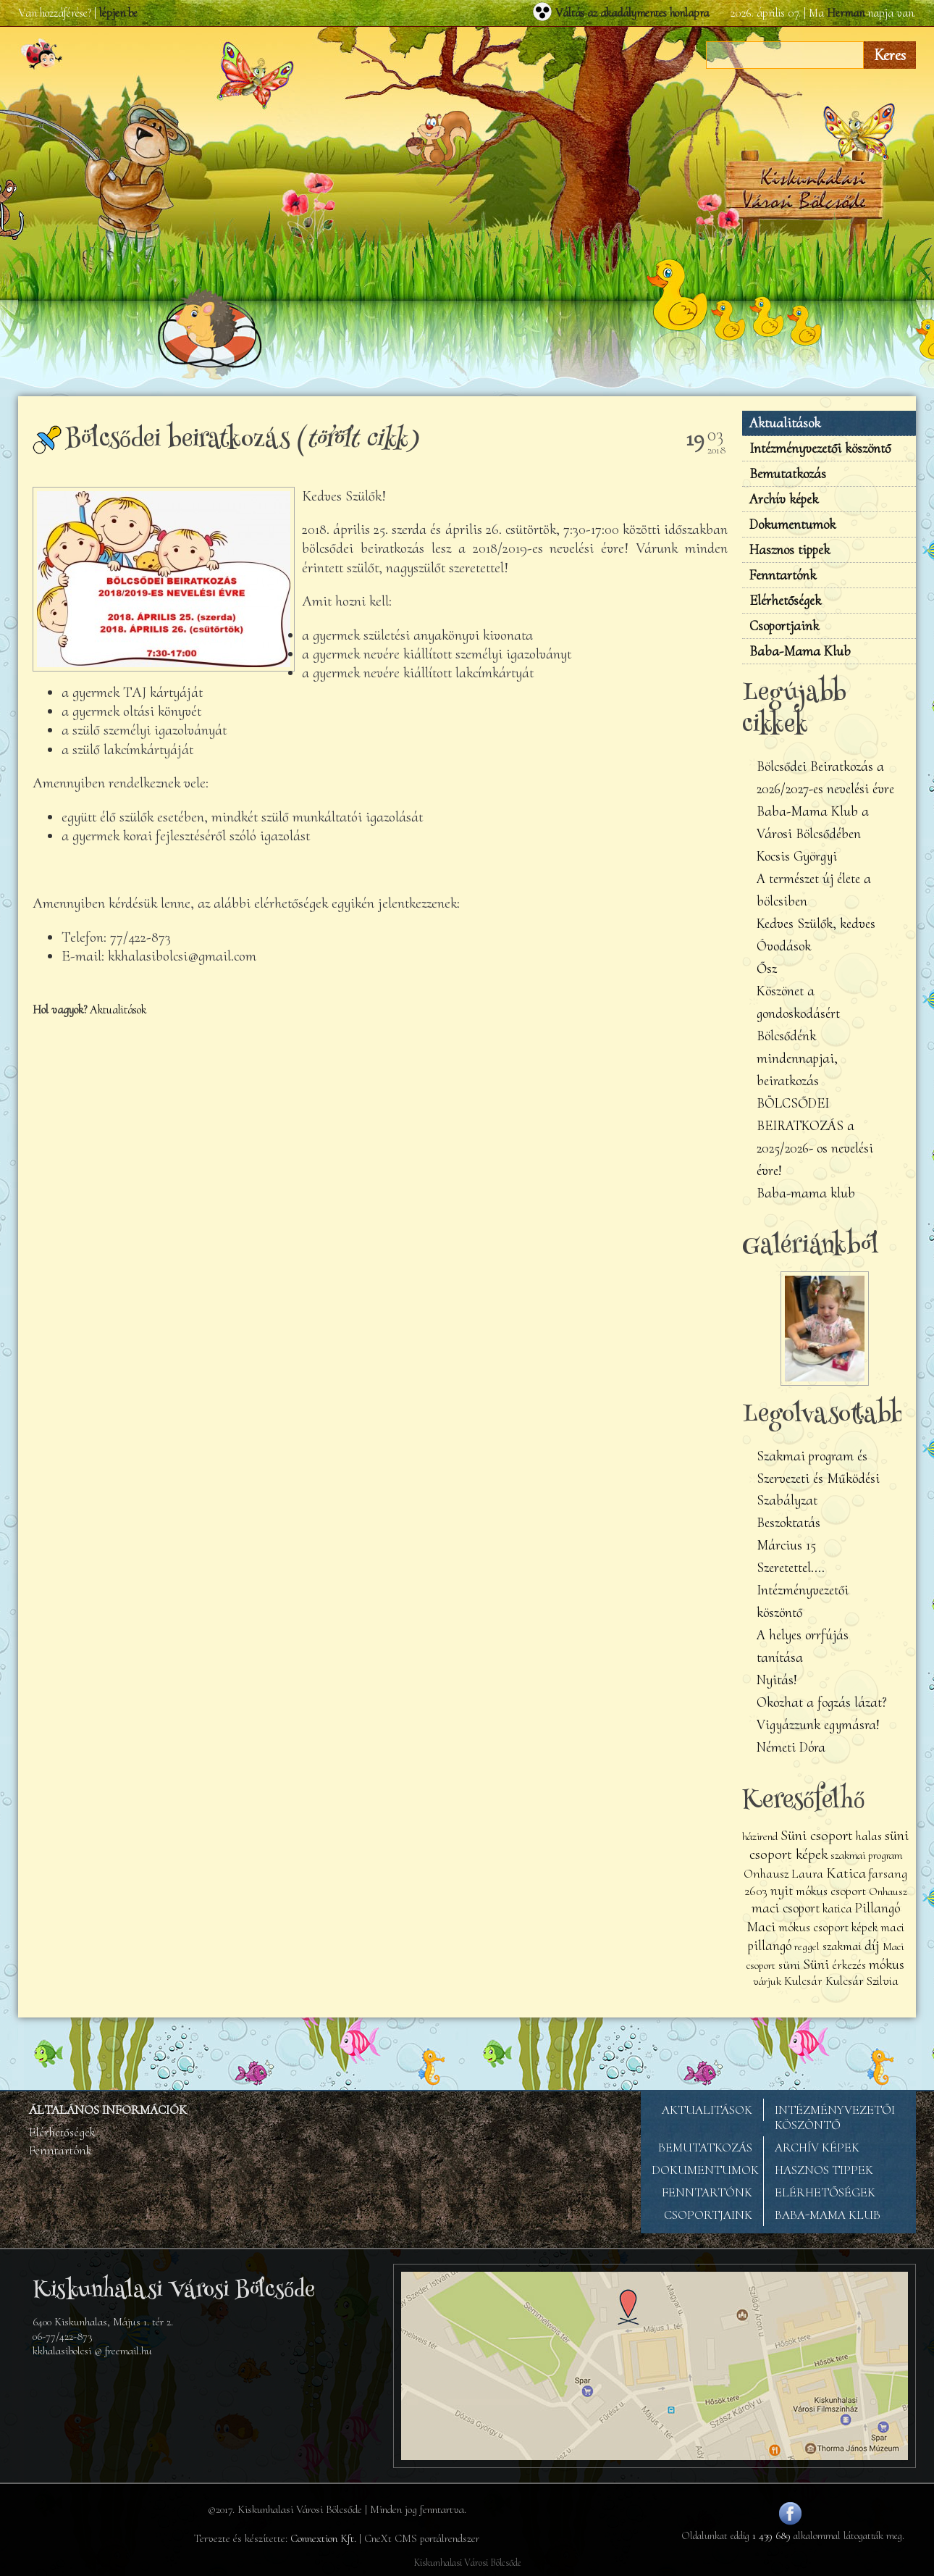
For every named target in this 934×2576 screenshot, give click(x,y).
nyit (781, 1890)
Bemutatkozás (787, 473)
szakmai (842, 1946)
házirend (760, 1836)
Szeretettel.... (791, 1567)
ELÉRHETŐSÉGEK (825, 2192)
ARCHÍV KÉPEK (817, 2147)
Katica (846, 1872)
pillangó (769, 1945)
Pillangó (877, 1908)
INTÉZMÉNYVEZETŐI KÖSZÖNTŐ (835, 2117)
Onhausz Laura (783, 1873)
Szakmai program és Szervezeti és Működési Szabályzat (818, 1478)
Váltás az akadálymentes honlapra (632, 13)
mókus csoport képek (828, 1927)
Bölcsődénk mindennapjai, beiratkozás (797, 1058)
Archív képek (783, 499)
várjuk (767, 1981)
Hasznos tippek (789, 550)
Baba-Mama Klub (800, 651)
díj (872, 1945)
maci (892, 1927)
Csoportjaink (784, 626)
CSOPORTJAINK (708, 2214)
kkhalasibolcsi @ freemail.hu (92, 2350)
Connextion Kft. (323, 2538)
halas (869, 1836)
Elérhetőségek (785, 600)
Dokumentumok (792, 524)
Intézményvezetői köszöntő (820, 448)
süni (789, 1965)
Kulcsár (803, 1981)
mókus (886, 1964)
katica (837, 1908)
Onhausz (888, 1891)
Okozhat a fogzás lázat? (822, 1702)
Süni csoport (817, 1835)
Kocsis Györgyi (797, 856)
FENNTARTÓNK (707, 2192)
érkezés (849, 1965)
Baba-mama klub (806, 1193)
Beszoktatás (788, 1522)
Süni (816, 1963)
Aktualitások (118, 1010)
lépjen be (118, 13)
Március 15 (786, 1545)
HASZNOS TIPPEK (824, 2170)
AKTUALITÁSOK (707, 2109)
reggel (807, 1946)
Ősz (767, 968)
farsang (888, 1873)
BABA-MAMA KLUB (827, 2214)
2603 (755, 1891)
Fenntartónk (782, 575)
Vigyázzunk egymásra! (818, 1725)
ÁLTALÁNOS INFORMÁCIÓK (108, 2109)
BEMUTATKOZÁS (705, 2147)
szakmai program (866, 1855)
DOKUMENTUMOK (705, 2170)
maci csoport (786, 1908)
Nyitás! (777, 1680)
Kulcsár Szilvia (862, 1981)
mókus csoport (831, 1891)
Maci (760, 1926)
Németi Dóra (791, 1747)
